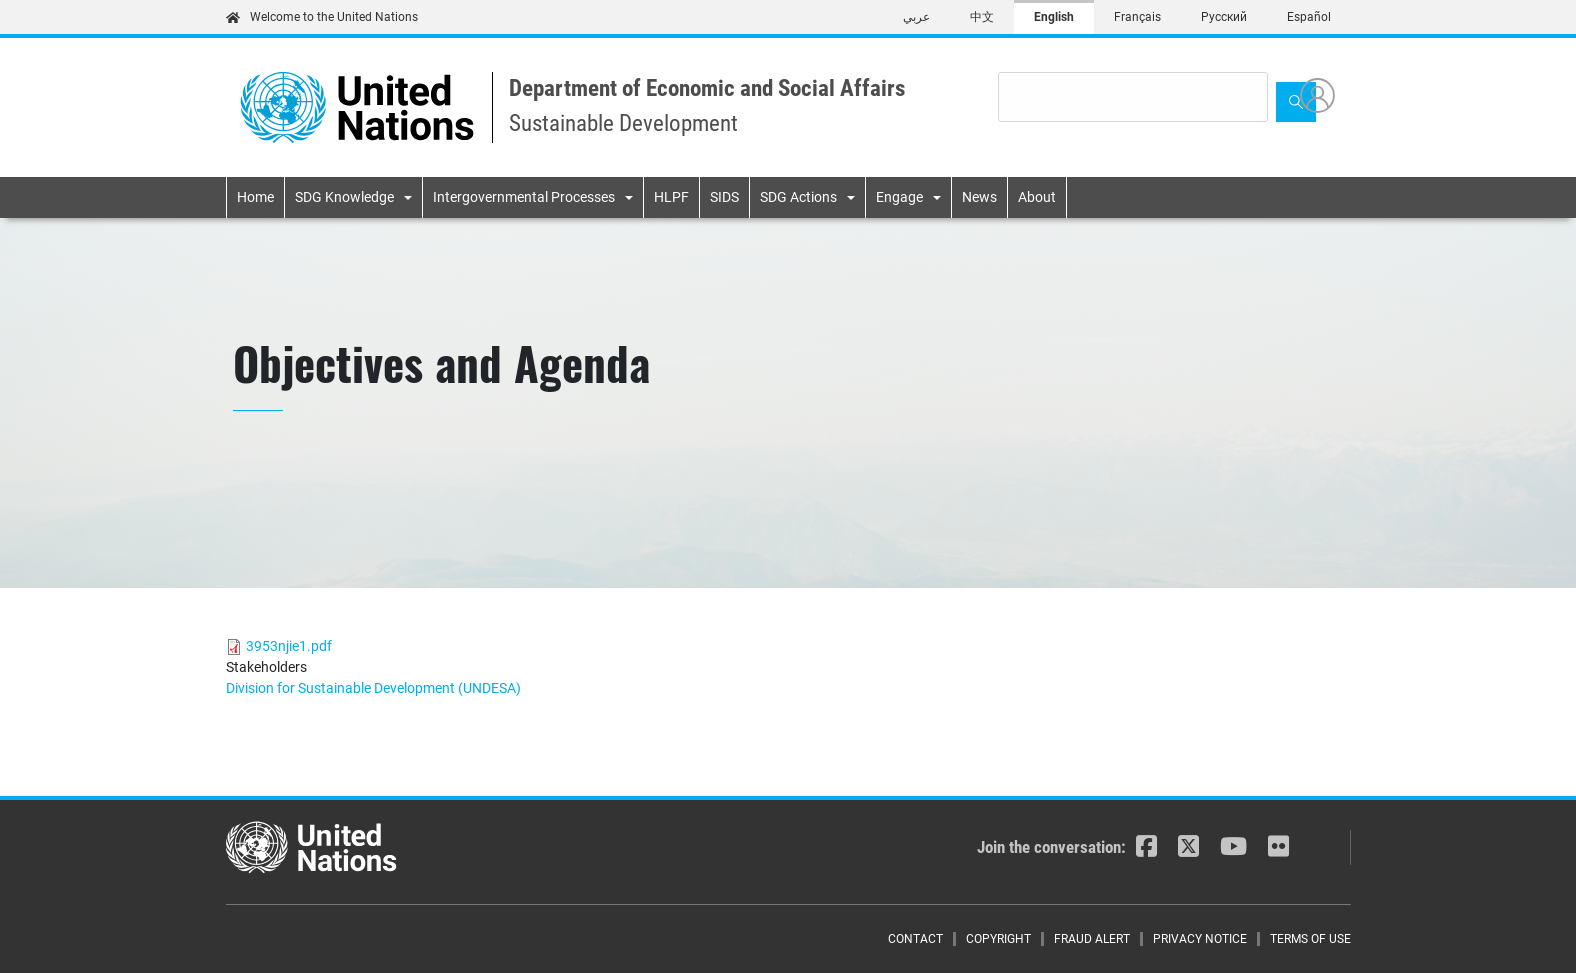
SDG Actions (798, 197)
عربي (916, 17)
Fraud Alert (1092, 939)
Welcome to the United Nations (322, 17)
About (1037, 197)
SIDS (724, 197)
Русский (1224, 17)
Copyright (998, 939)
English (1054, 17)
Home (255, 197)
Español (1309, 17)
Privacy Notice (1200, 939)
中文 (982, 17)
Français (1137, 17)
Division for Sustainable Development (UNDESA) (373, 688)
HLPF (671, 197)
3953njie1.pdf (289, 646)
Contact (915, 939)
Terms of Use (1310, 939)
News (979, 197)
